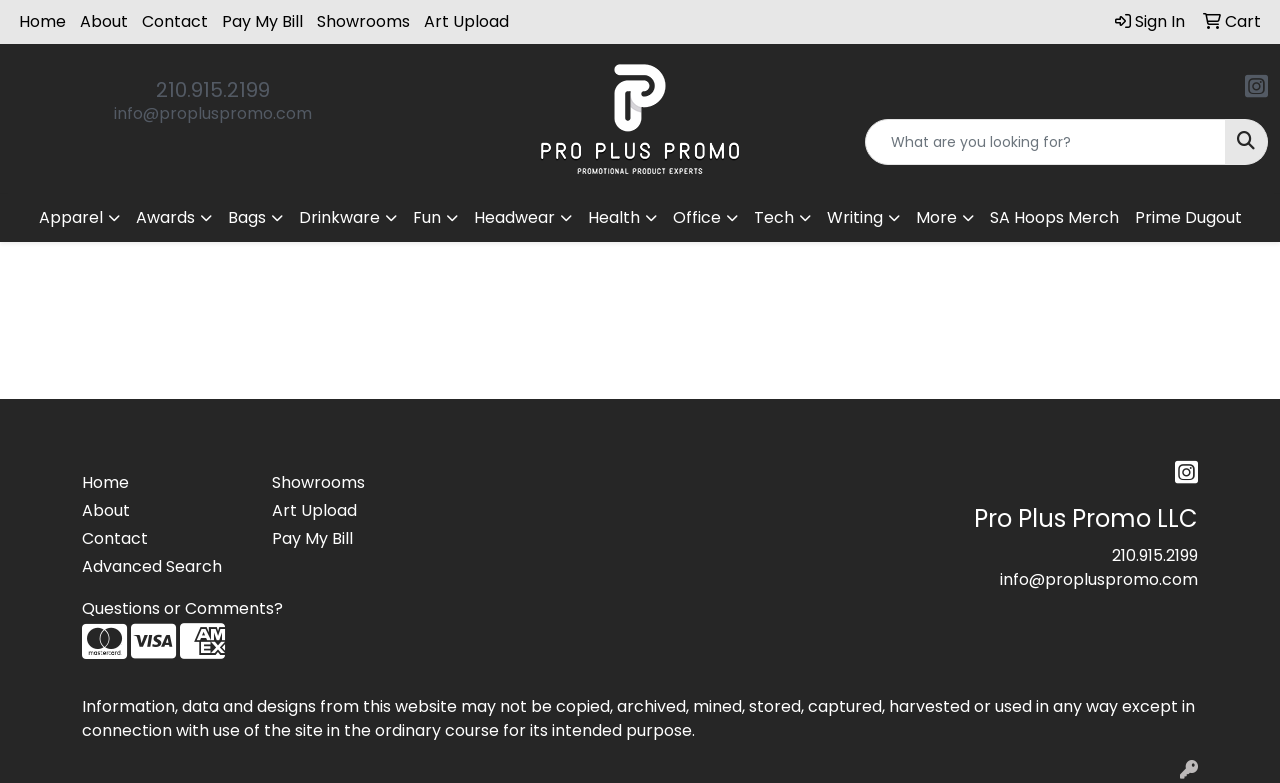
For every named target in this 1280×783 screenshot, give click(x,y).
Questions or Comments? (182, 608)
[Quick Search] (1045, 142)
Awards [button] (165, 217)
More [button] (936, 217)
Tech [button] (774, 217)
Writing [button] (855, 217)
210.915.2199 (213, 90)
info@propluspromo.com (213, 113)
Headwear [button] (514, 217)
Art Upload (466, 21)
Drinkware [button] (339, 217)
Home (42, 21)
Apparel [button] (71, 217)
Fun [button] (427, 217)
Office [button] (697, 217)
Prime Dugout (1188, 217)
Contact (175, 21)
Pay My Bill (262, 21)
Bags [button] (247, 217)
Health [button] (614, 217)
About (104, 21)
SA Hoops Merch (1054, 217)
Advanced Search (152, 566)
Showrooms (363, 21)
